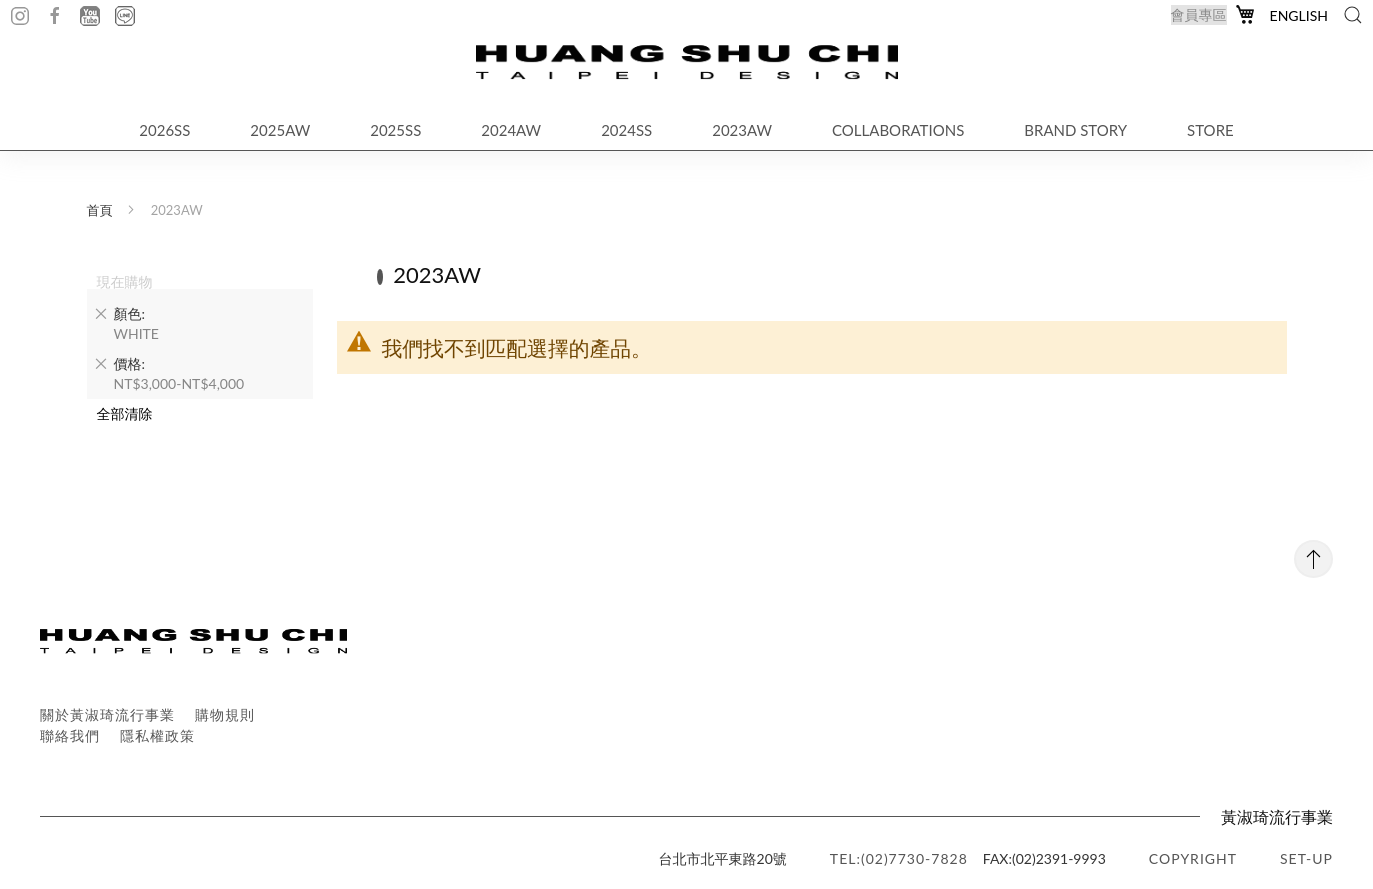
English (1299, 15)
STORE (1210, 130)
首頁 (100, 210)
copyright (1193, 858)
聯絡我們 (70, 735)
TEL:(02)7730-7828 (899, 858)
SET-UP (1306, 858)
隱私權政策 (157, 735)
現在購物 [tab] (125, 281)
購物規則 (225, 714)
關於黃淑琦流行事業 (107, 714)
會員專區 (1199, 14)
